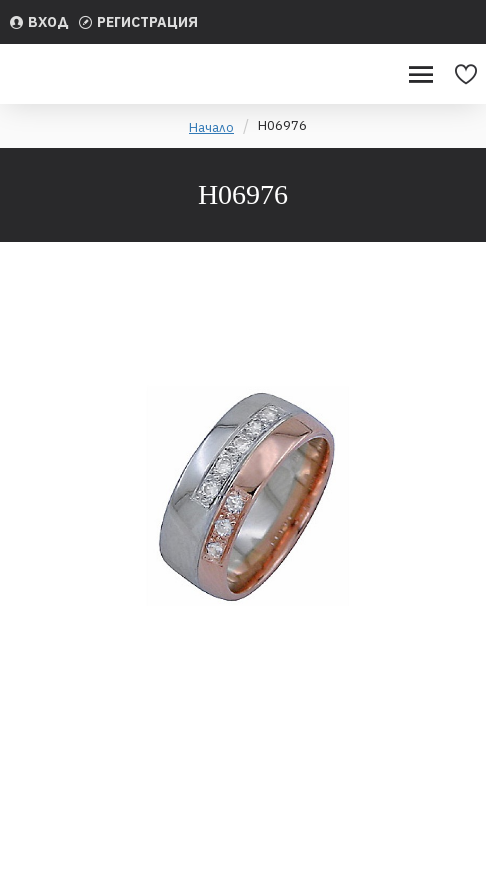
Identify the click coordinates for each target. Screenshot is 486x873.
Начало (211, 127)
